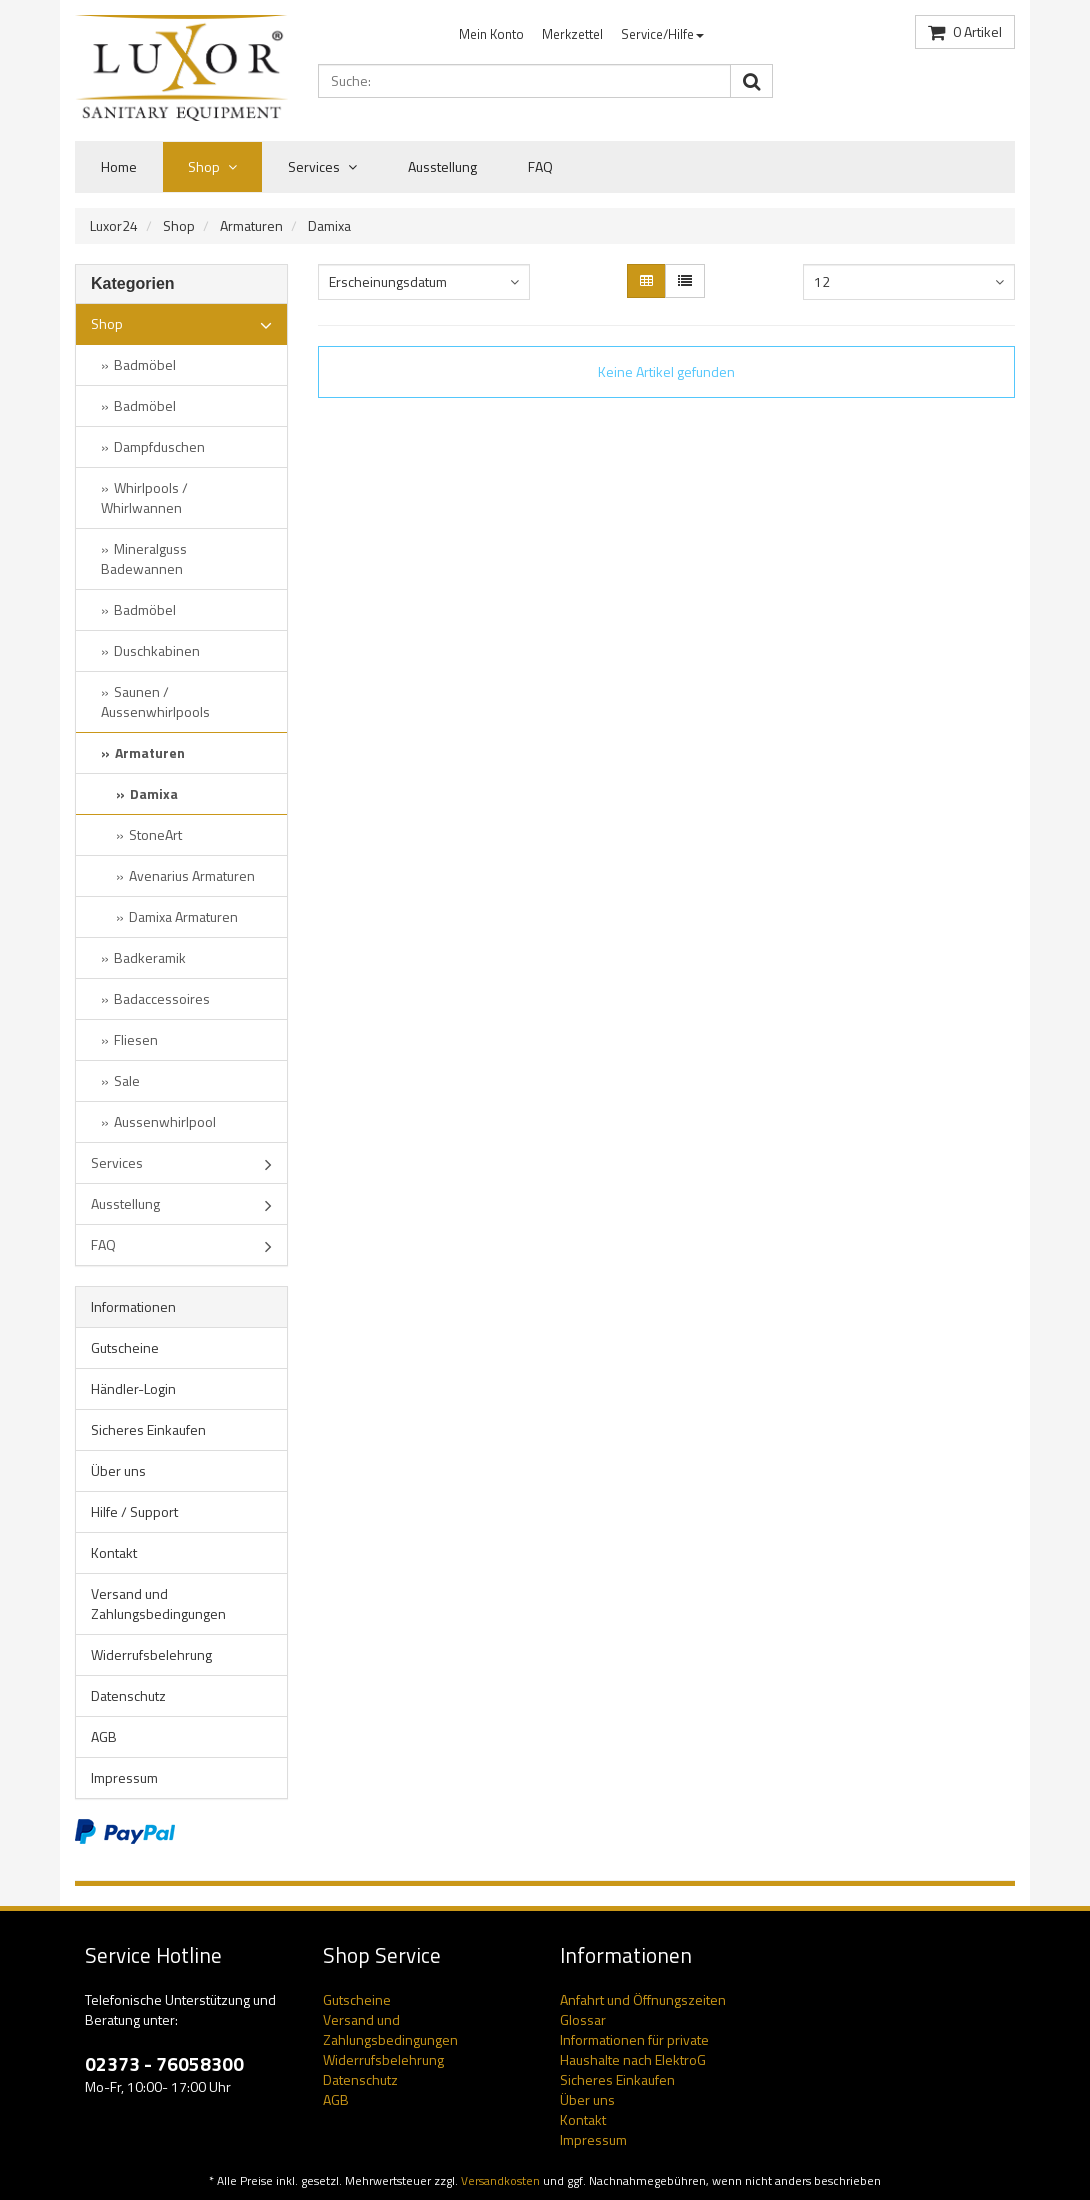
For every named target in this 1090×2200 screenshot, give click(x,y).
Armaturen (251, 225)
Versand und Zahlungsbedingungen (158, 1603)
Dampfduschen (159, 446)
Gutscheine (125, 1347)
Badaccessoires (162, 998)
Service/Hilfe (662, 34)
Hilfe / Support (134, 1511)
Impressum (124, 1777)
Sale (127, 1080)
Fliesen (136, 1039)
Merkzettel (572, 34)
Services (322, 167)
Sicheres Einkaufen (148, 1429)
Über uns (118, 1470)
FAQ (540, 166)
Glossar (583, 2019)
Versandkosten (500, 2181)
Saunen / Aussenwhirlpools (155, 701)
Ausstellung (442, 166)
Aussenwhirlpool (165, 1121)
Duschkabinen (157, 650)
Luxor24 (114, 225)
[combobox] (424, 282)
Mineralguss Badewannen (144, 558)
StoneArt (155, 834)
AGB (104, 1736)
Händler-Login (133, 1388)
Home (119, 166)
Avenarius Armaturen (192, 875)
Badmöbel (145, 364)
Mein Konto (491, 34)
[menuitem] (491, 34)
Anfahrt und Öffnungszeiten (643, 1999)
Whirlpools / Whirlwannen (144, 497)
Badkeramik (150, 957)
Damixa (329, 225)
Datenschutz (128, 1695)
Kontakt (114, 1552)
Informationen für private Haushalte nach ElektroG (634, 2049)
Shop (212, 167)
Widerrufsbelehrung (151, 1654)
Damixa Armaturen (183, 916)
